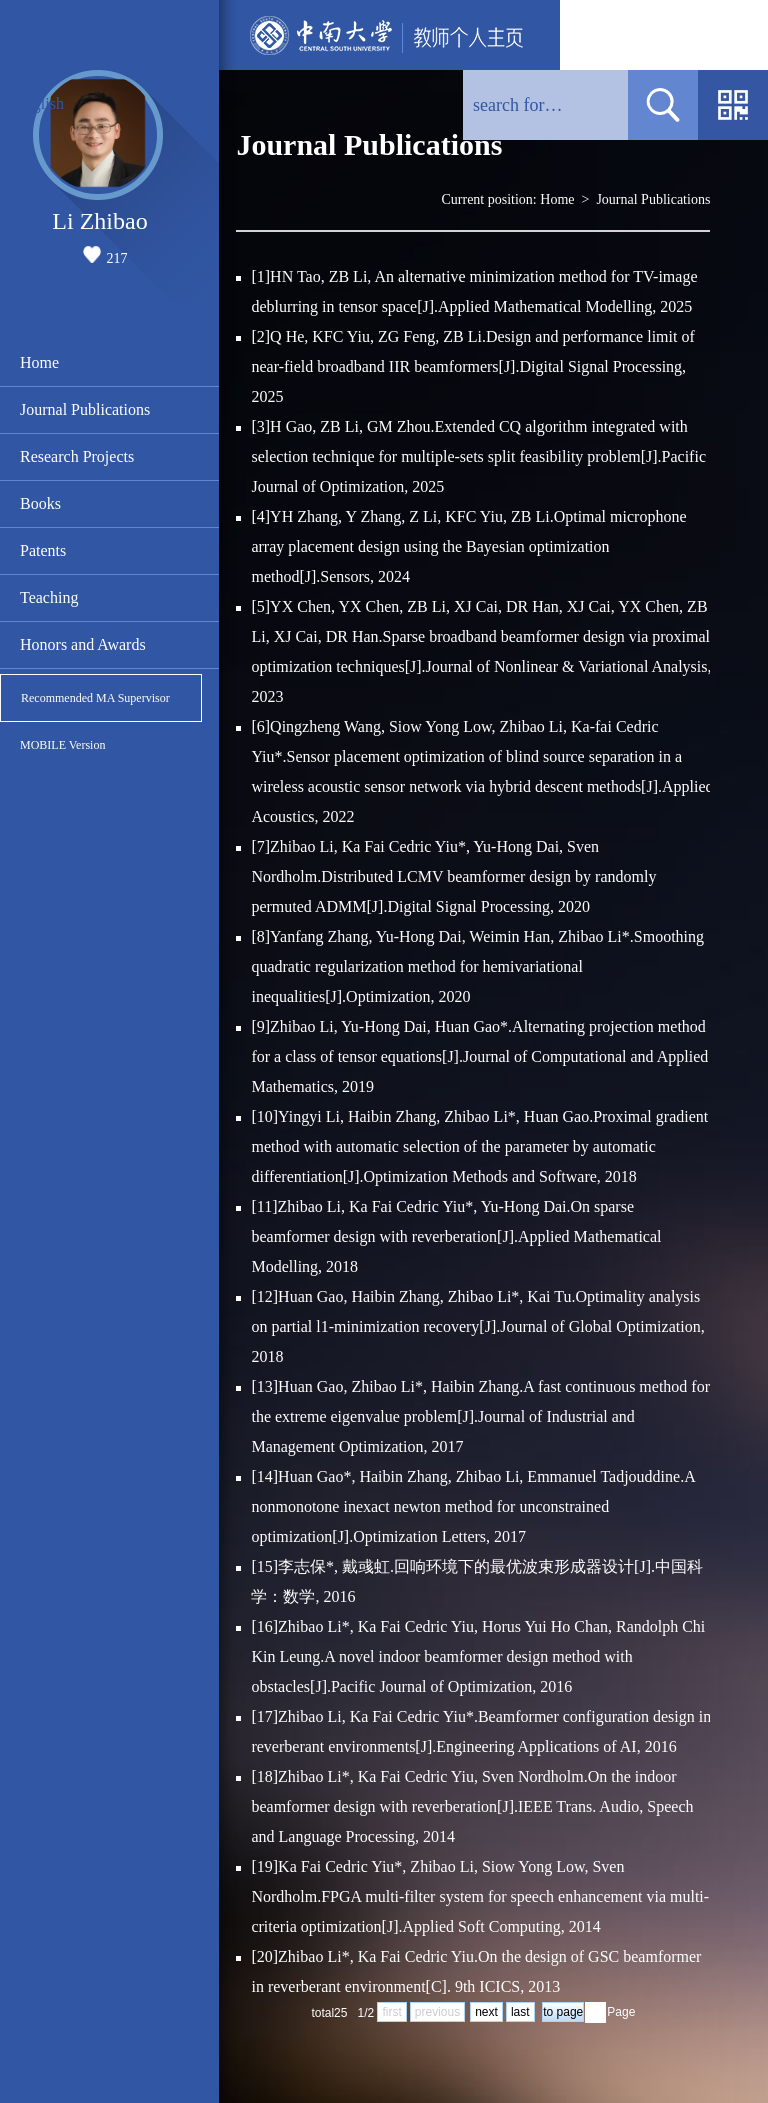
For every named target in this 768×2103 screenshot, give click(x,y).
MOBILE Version (62, 745)
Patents (43, 550)
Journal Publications (85, 409)
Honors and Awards (83, 644)
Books (40, 503)
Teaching (49, 597)
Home (39, 362)
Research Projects (77, 456)
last (520, 2012)
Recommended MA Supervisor (95, 698)
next (486, 2012)
